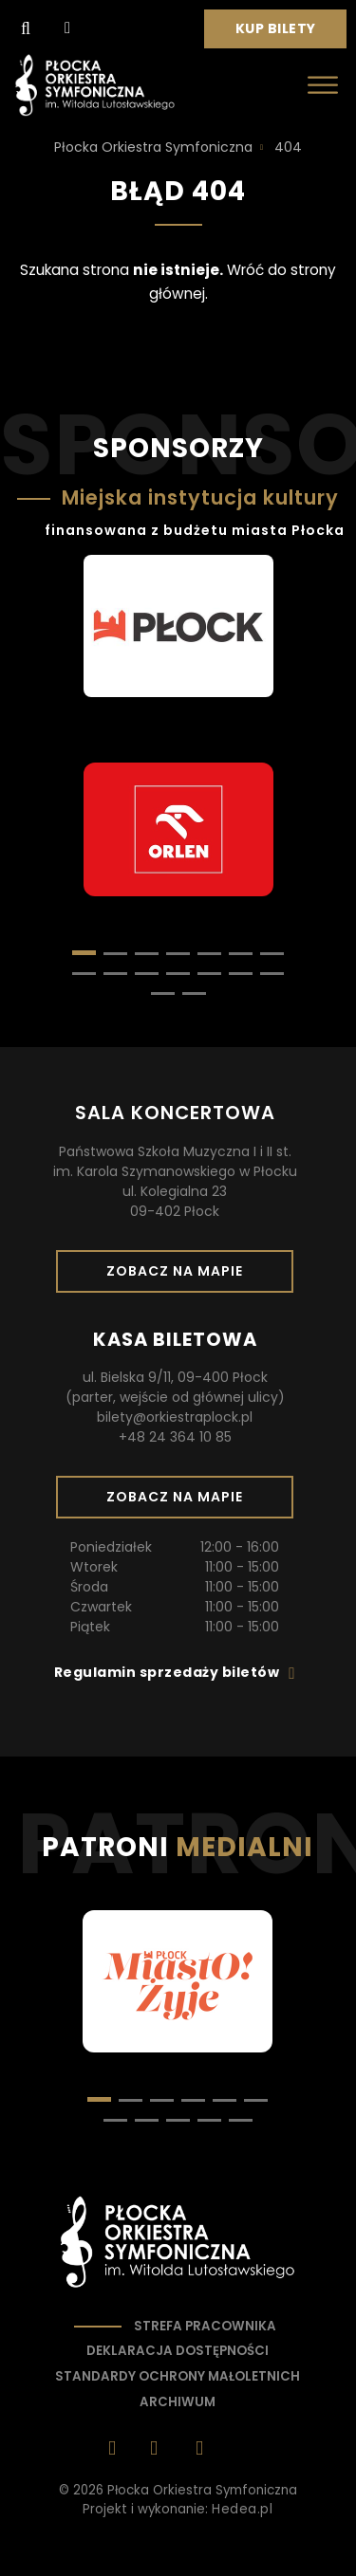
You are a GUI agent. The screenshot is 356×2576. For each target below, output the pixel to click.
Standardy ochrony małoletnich (177, 2376)
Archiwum (177, 2402)
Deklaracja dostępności (177, 2351)
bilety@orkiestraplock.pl (175, 1417)
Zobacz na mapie (181, 1276)
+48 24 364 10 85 (175, 1436)
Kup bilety (282, 33)
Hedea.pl (242, 2509)
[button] (115, 953)
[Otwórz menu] (323, 85)
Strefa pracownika (205, 2326)
